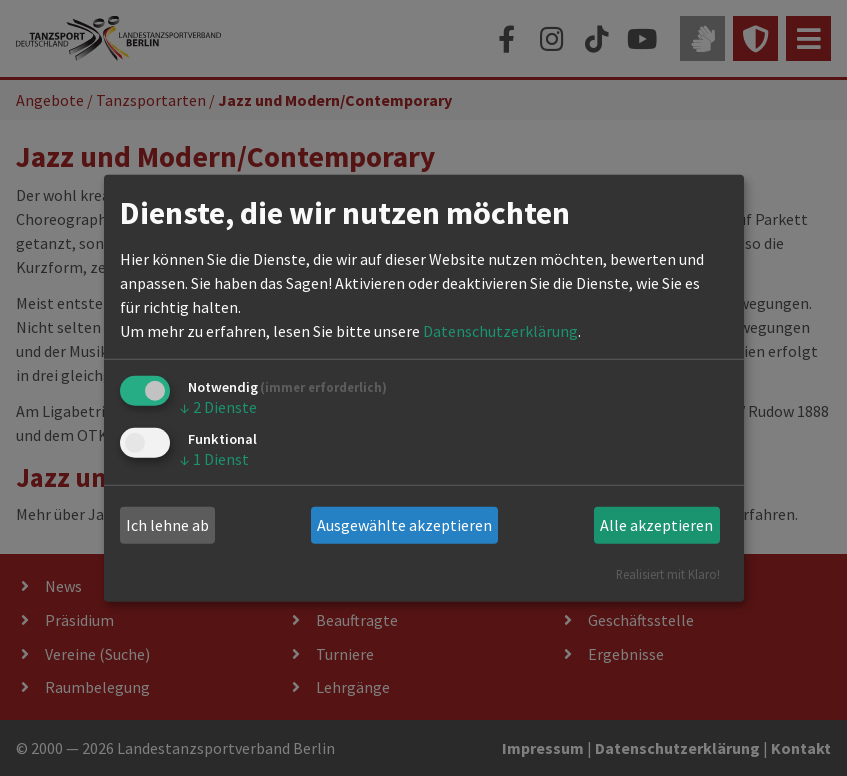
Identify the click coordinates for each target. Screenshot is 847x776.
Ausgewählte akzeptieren (404, 525)
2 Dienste (218, 407)
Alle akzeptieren (656, 525)
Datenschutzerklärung (500, 331)
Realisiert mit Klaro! (668, 573)
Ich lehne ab (167, 525)
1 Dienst (214, 459)
